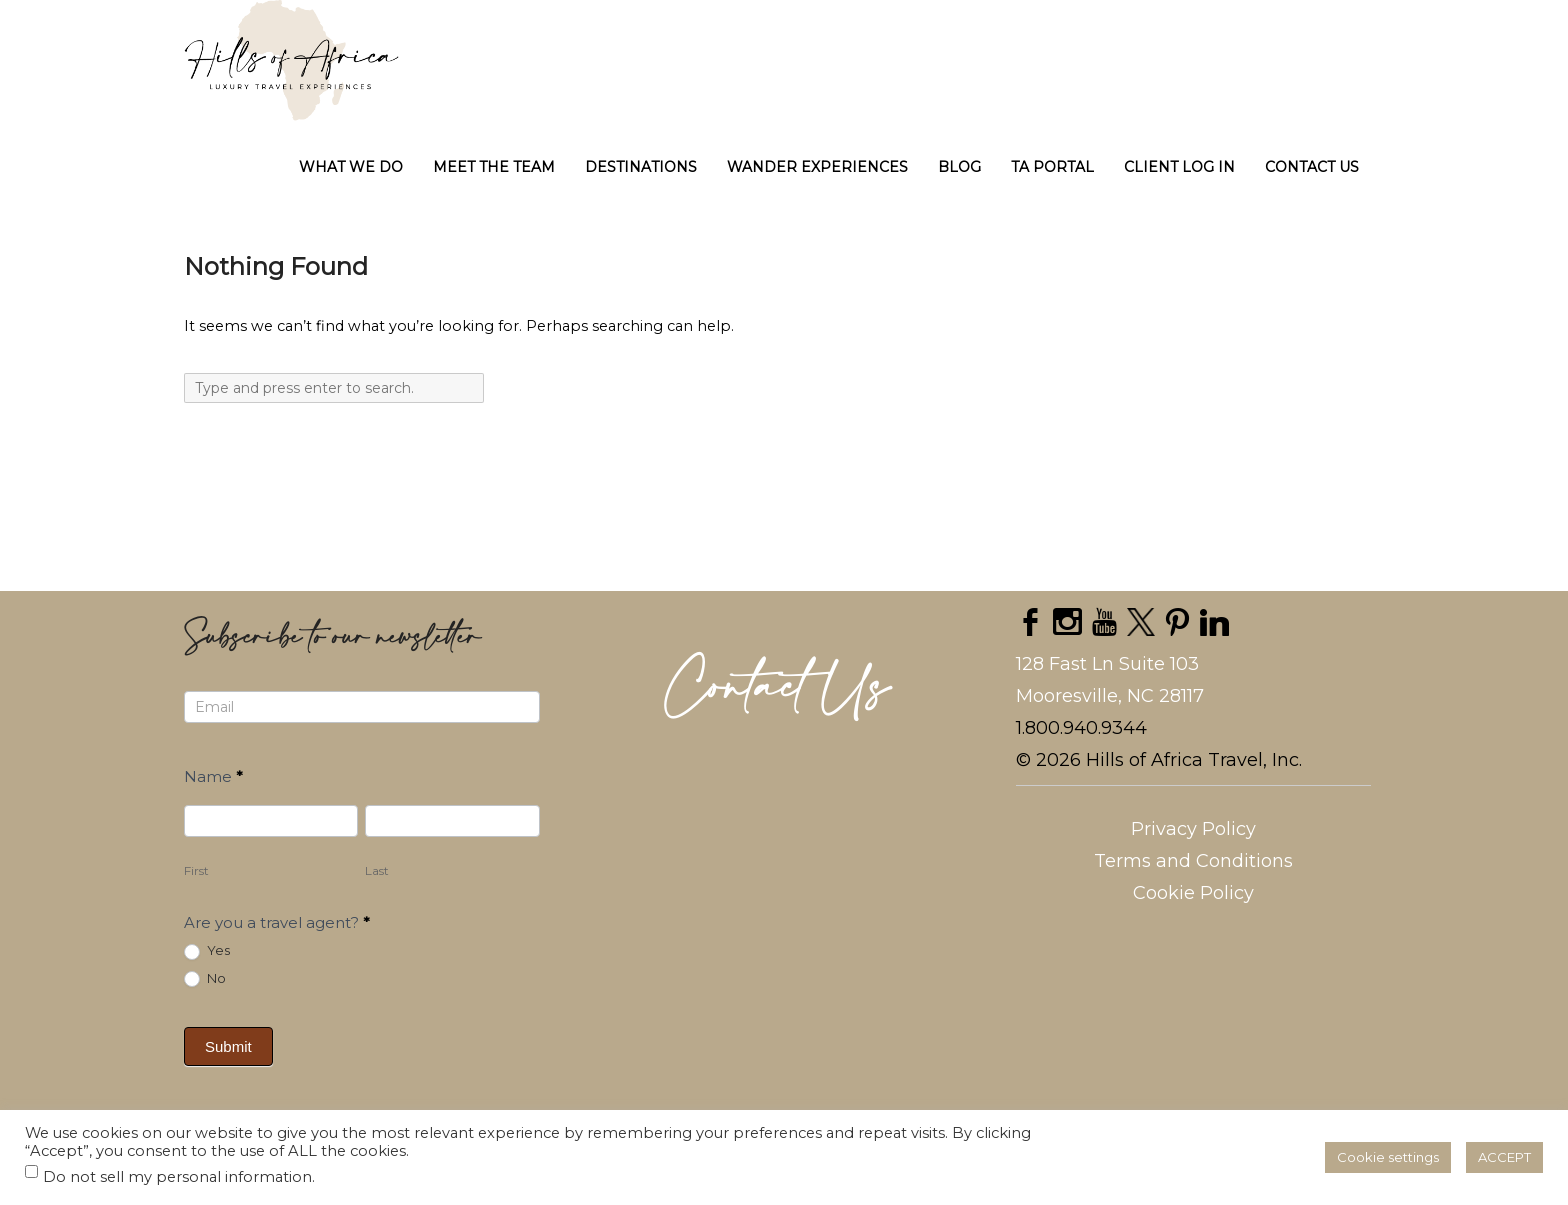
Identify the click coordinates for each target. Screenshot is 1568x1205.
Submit (228, 1046)
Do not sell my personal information (177, 1177)
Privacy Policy (1193, 829)
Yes (207, 951)
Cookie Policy (1193, 893)
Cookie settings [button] (1388, 1157)
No (205, 979)
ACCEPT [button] (1504, 1157)
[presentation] (517, 1056)
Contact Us (777, 689)
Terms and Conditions (1193, 861)
